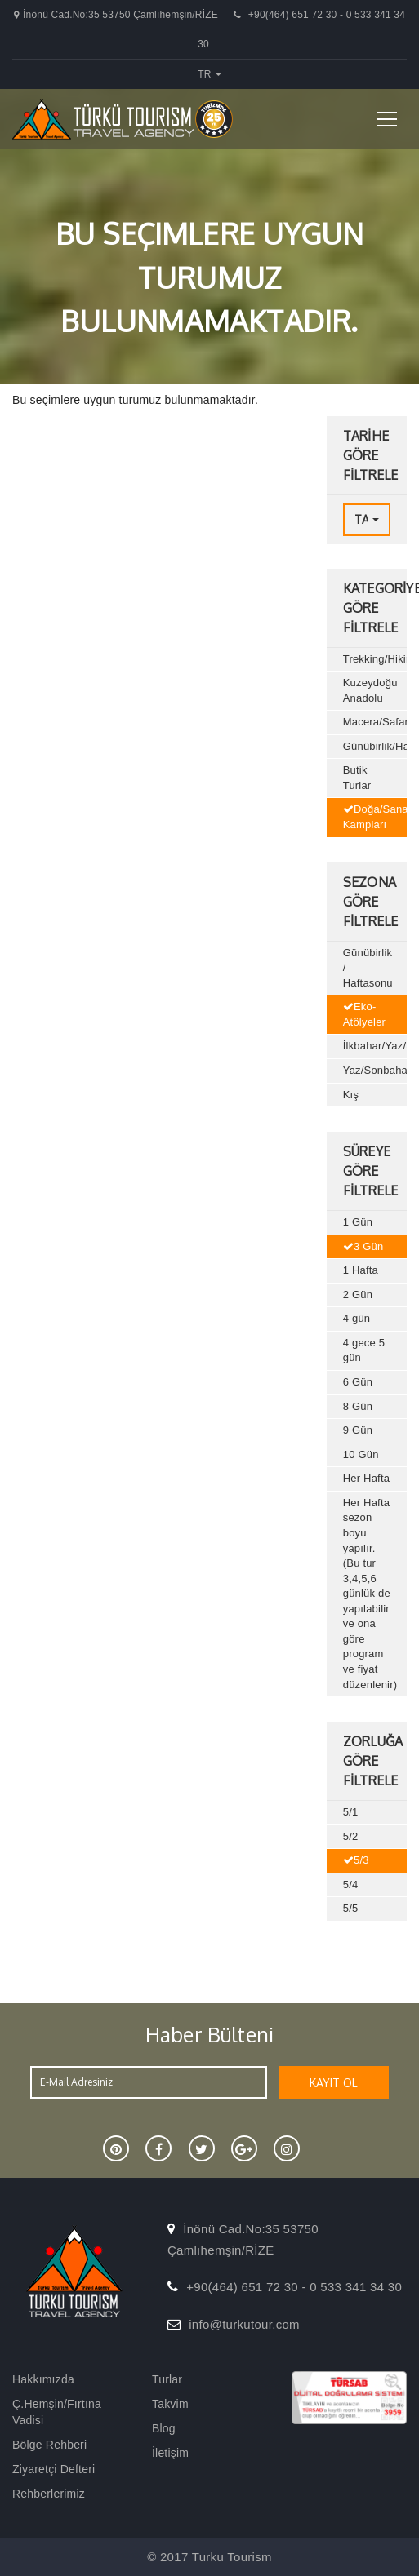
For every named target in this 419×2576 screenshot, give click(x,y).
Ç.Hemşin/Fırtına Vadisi (56, 2412)
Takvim (170, 2403)
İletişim (170, 2452)
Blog (164, 2428)
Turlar (167, 2379)
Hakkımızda (43, 2379)
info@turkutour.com (244, 2324)
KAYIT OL (334, 2083)
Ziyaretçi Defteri (53, 2469)
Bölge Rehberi (49, 2444)
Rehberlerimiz (48, 2493)
